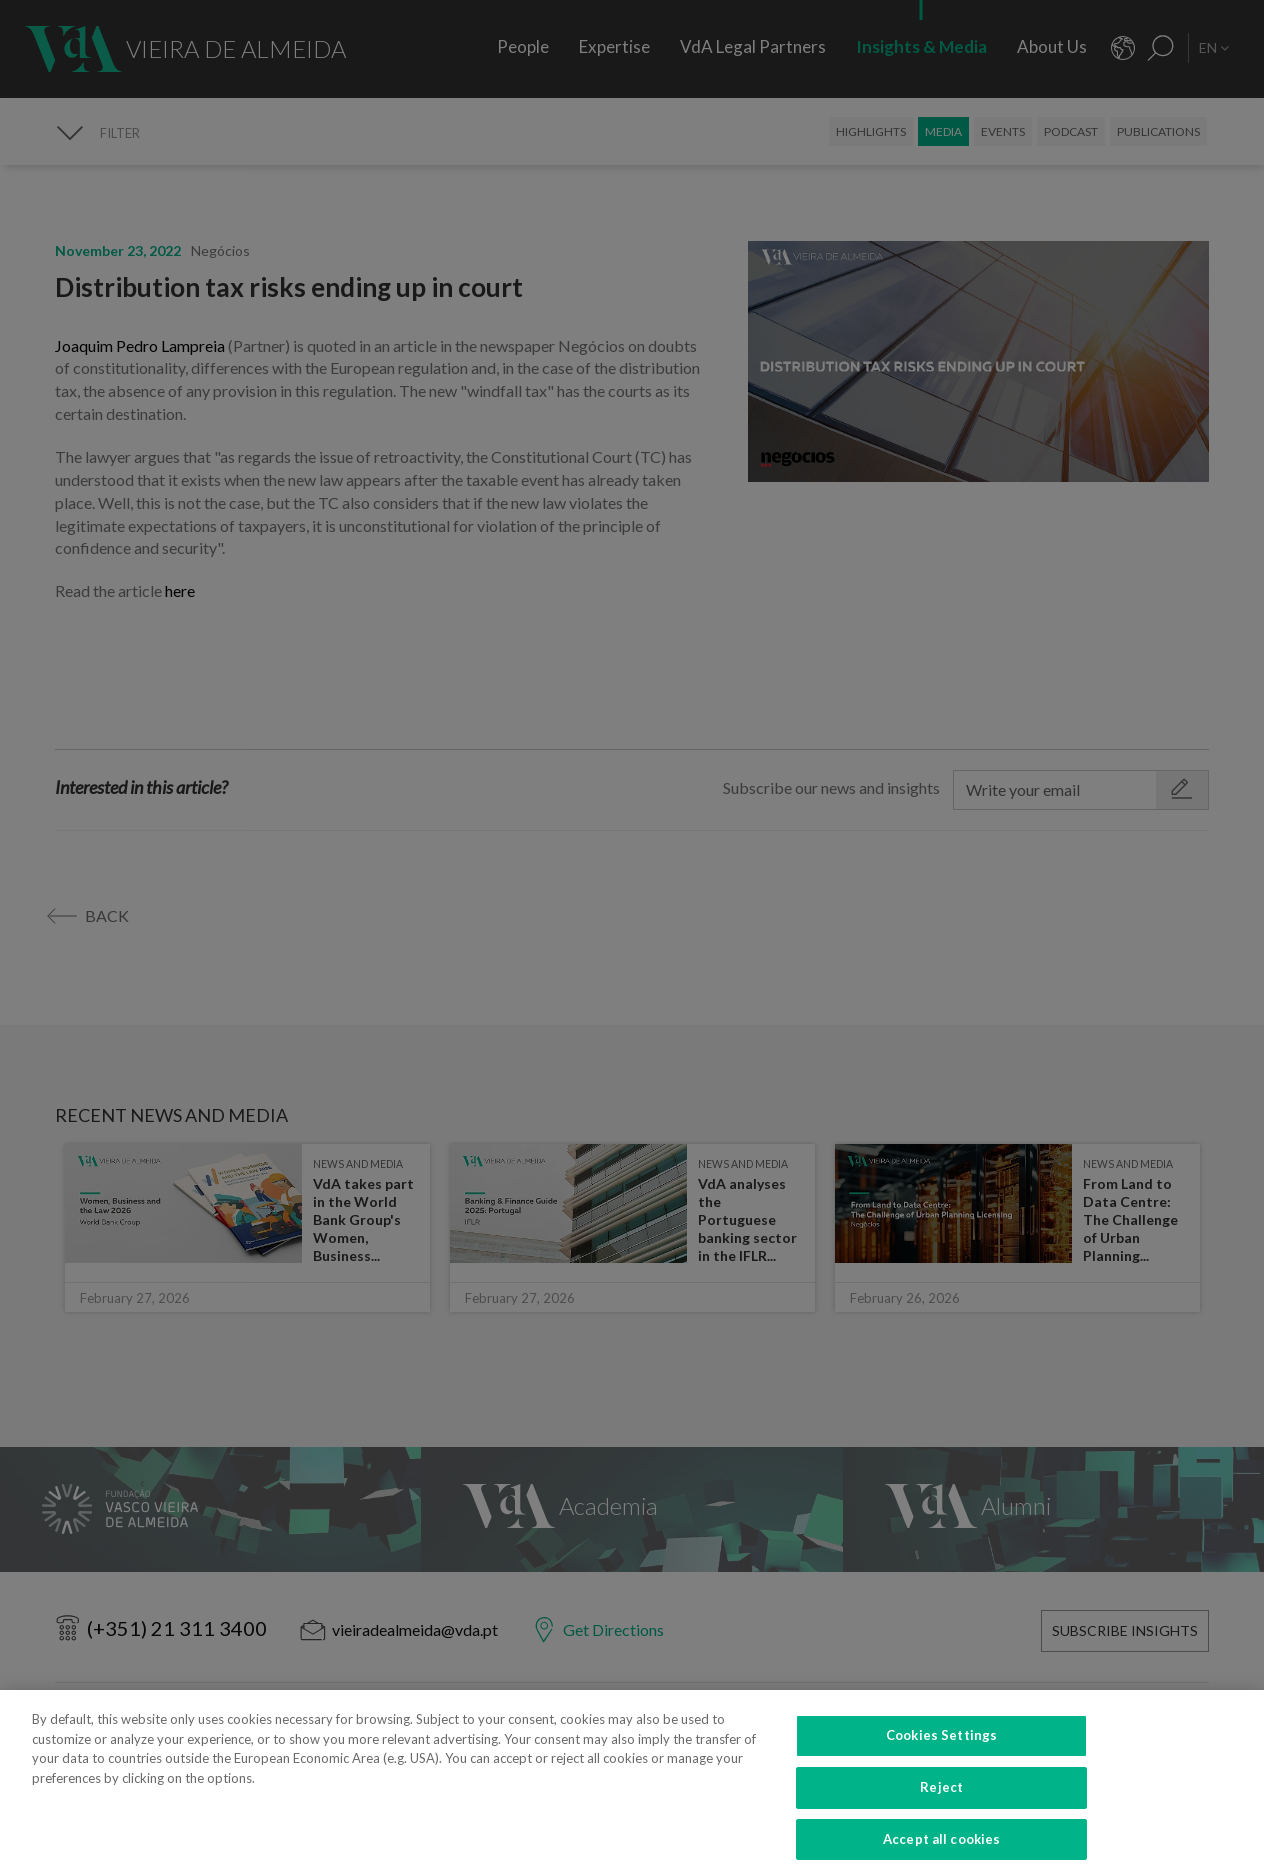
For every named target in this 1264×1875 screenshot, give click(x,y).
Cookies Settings (941, 1756)
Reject (941, 1808)
